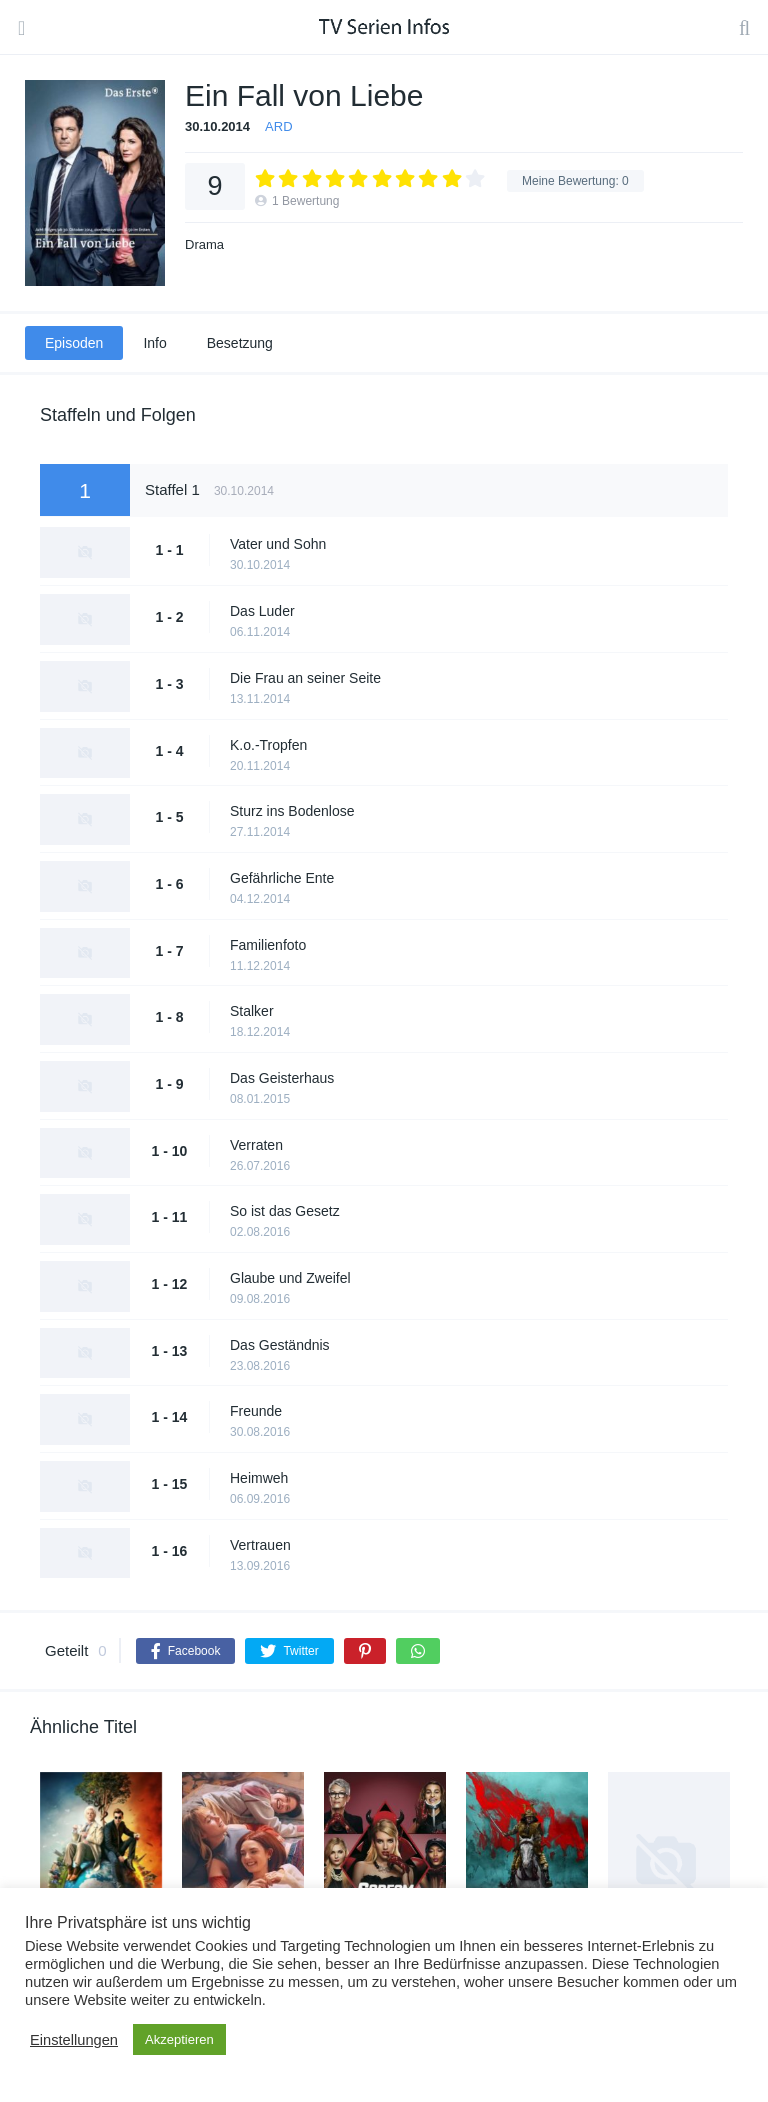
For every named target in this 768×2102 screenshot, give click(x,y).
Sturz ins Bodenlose (292, 811)
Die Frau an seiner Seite (305, 678)
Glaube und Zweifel (290, 1278)
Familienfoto (268, 945)
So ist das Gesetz (285, 1211)
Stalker (252, 1011)
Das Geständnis (280, 1345)
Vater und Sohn (278, 544)
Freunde (256, 1411)
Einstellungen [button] (74, 2040)
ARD (278, 126)
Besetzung (240, 343)
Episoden (74, 343)
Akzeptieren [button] (179, 2039)
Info (154, 343)
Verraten (256, 1145)
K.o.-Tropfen (268, 745)
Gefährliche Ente (282, 878)
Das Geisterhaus (282, 1078)
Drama (204, 244)
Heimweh (259, 1478)
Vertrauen (260, 1545)
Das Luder (262, 611)
